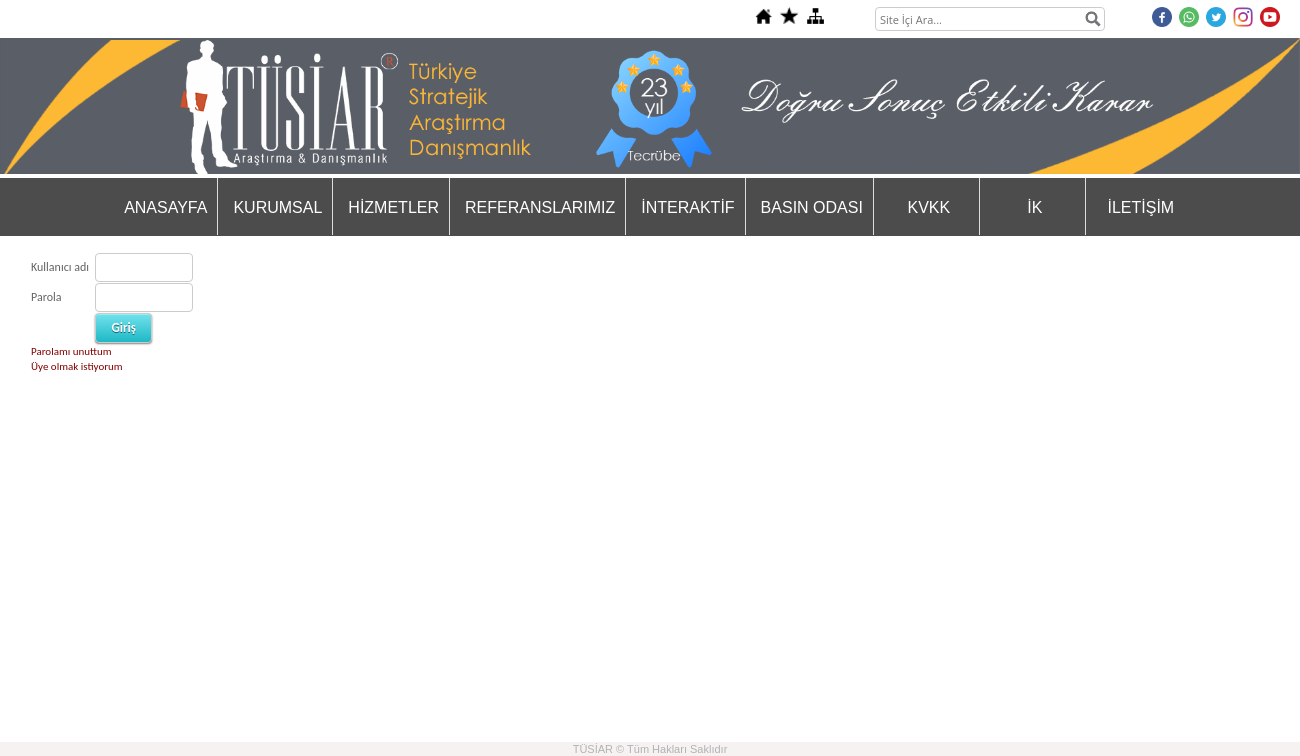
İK (1034, 207)
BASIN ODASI (812, 207)
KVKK (929, 207)
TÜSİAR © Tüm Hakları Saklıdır (650, 749)
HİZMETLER (393, 207)
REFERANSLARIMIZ (540, 207)
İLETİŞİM (1141, 207)
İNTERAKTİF (687, 207)
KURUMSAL (277, 207)
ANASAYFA (165, 207)
